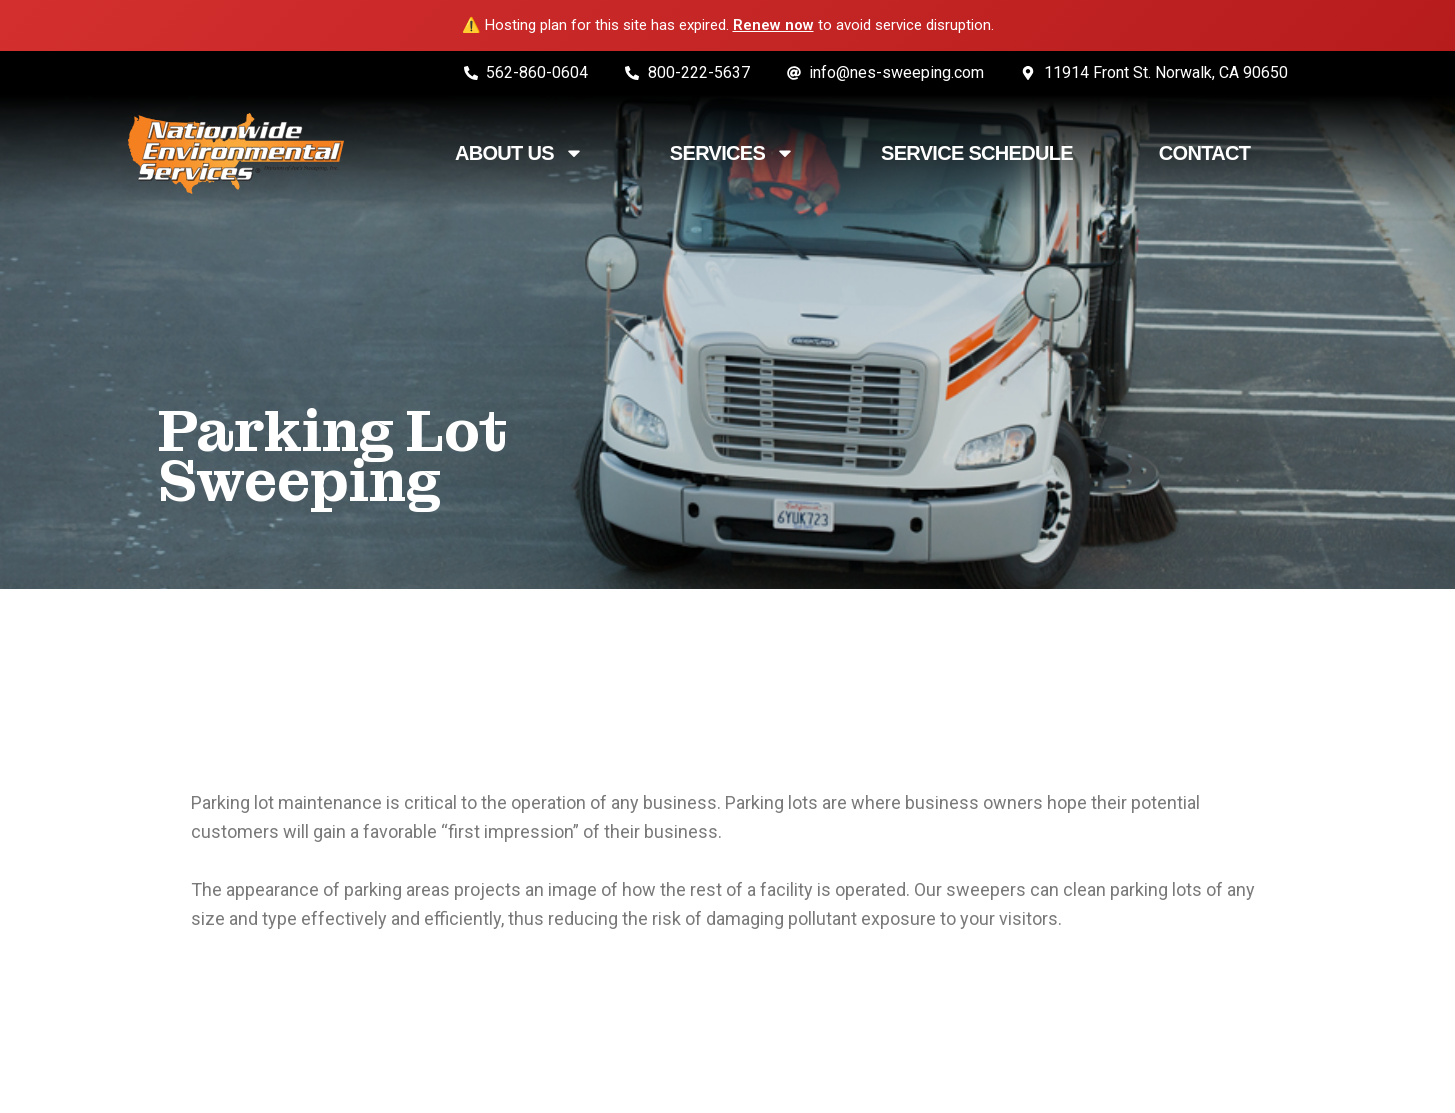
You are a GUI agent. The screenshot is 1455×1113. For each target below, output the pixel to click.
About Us (519, 153)
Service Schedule (977, 153)
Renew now (773, 25)
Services (732, 153)
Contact (1204, 153)
